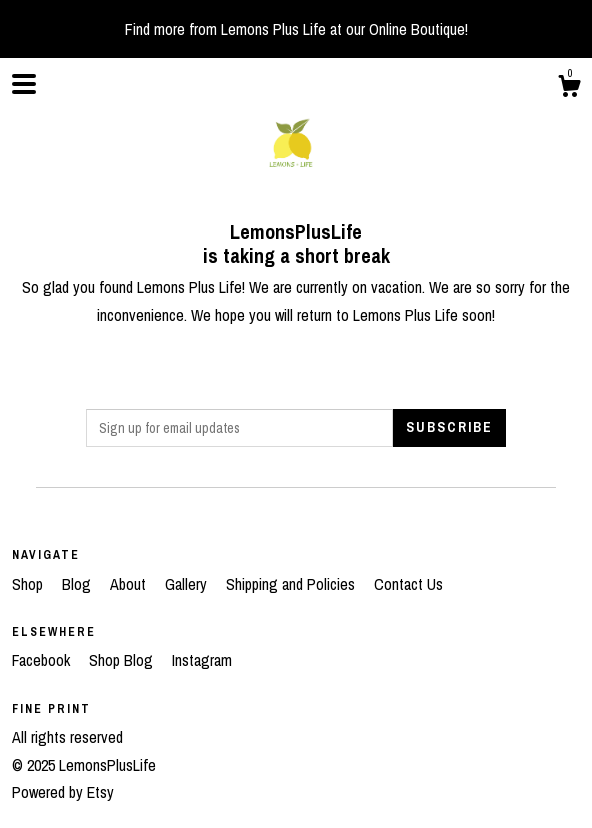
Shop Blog (123, 660)
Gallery (188, 584)
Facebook (43, 660)
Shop (29, 584)
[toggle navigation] (24, 84)
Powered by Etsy (63, 792)
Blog (78, 584)
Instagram (202, 660)
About (130, 584)
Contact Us (408, 584)
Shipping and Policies (292, 584)
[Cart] (569, 89)
